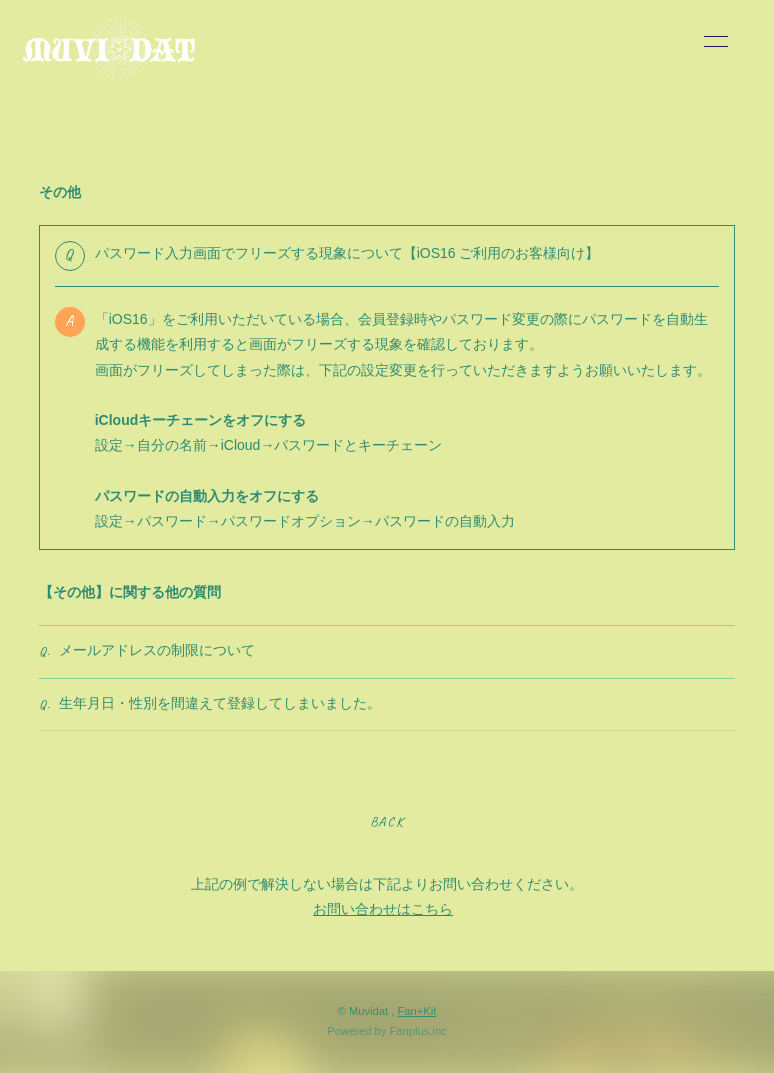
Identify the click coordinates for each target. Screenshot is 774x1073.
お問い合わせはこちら (383, 909)
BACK (386, 821)
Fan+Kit (416, 1011)
